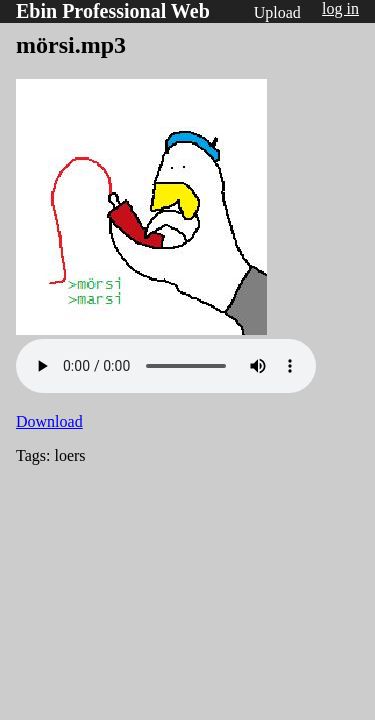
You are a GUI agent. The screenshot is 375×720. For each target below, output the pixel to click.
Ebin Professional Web (113, 11)
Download (49, 421)
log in (340, 8)
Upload (277, 12)
